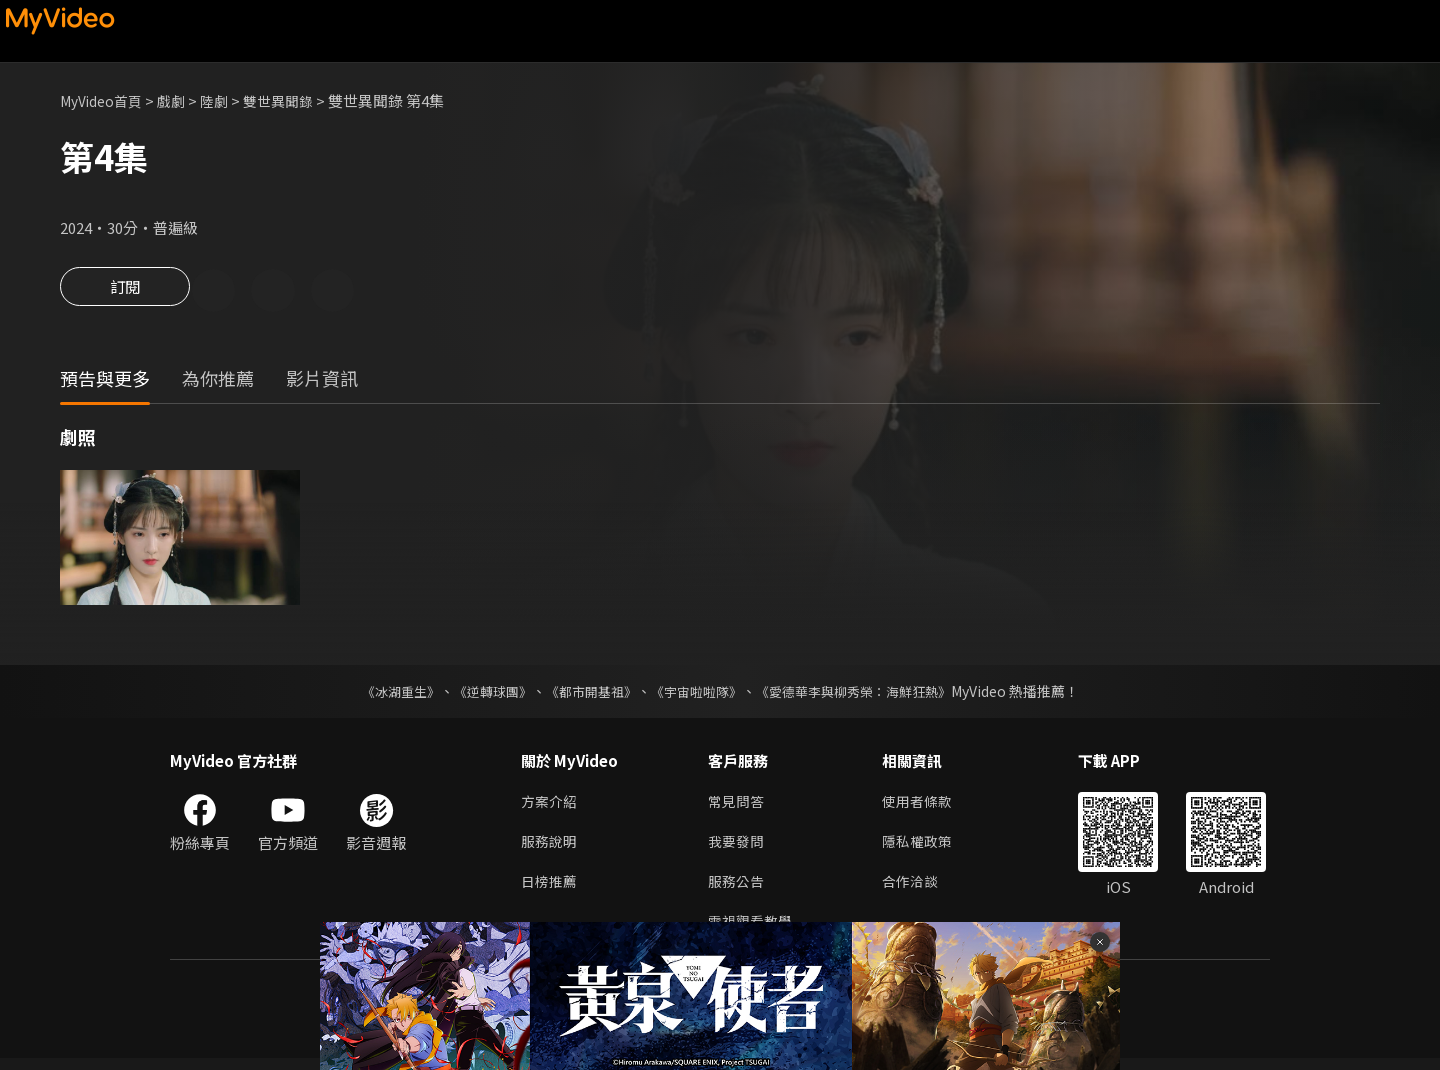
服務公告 (738, 889)
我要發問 (738, 847)
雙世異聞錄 (293, 100)
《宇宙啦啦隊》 (698, 694)
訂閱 (125, 292)
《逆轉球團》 (481, 694)
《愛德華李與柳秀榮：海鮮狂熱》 (866, 694)
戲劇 (181, 100)
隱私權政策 (925, 847)
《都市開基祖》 (586, 694)
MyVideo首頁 (105, 100)
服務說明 (551, 847)
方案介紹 (551, 805)
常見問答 (738, 805)
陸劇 (226, 100)
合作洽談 (918, 889)
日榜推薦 (551, 889)
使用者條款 (925, 805)
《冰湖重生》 (383, 694)
